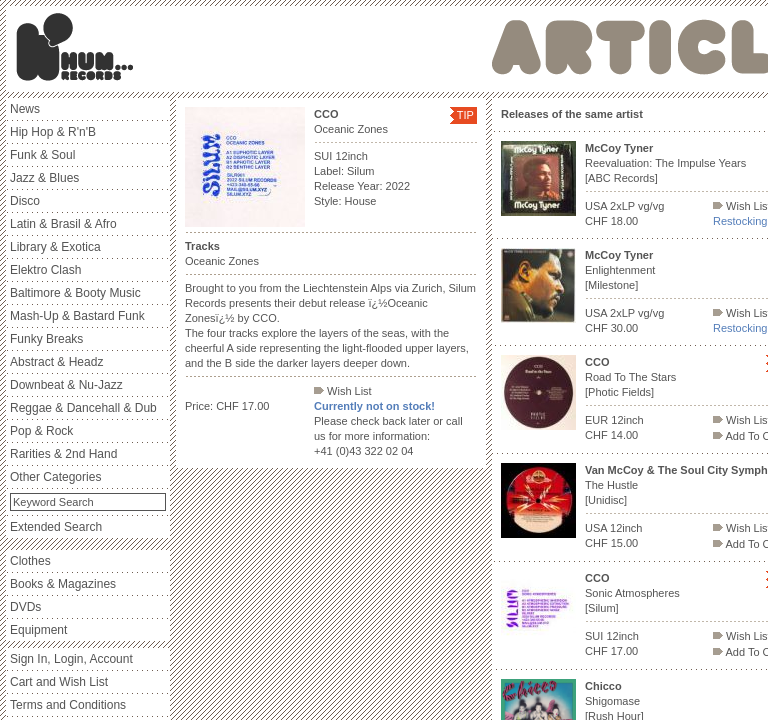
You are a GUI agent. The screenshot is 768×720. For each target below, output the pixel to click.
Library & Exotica (55, 247)
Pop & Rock (41, 431)
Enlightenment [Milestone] (620, 270)
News (25, 109)
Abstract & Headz (56, 362)
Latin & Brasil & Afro (63, 224)
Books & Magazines (63, 584)
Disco (25, 201)
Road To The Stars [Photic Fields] (630, 377)
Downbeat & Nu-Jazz (66, 385)
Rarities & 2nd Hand (63, 454)
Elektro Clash (45, 270)
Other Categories (55, 477)
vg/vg (651, 206)
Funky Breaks (46, 339)
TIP (465, 115)
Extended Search (56, 527)
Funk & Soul (42, 155)
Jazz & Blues (44, 178)
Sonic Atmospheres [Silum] (632, 593)
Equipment (38, 630)
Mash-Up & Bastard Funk (77, 316)
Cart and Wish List (59, 682)
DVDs (25, 607)
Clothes (30, 561)
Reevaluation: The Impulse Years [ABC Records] (665, 163)
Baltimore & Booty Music (75, 293)
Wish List (343, 391)
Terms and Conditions (68, 705)
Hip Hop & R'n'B (53, 132)
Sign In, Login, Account (71, 659)
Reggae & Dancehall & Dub (83, 408)
